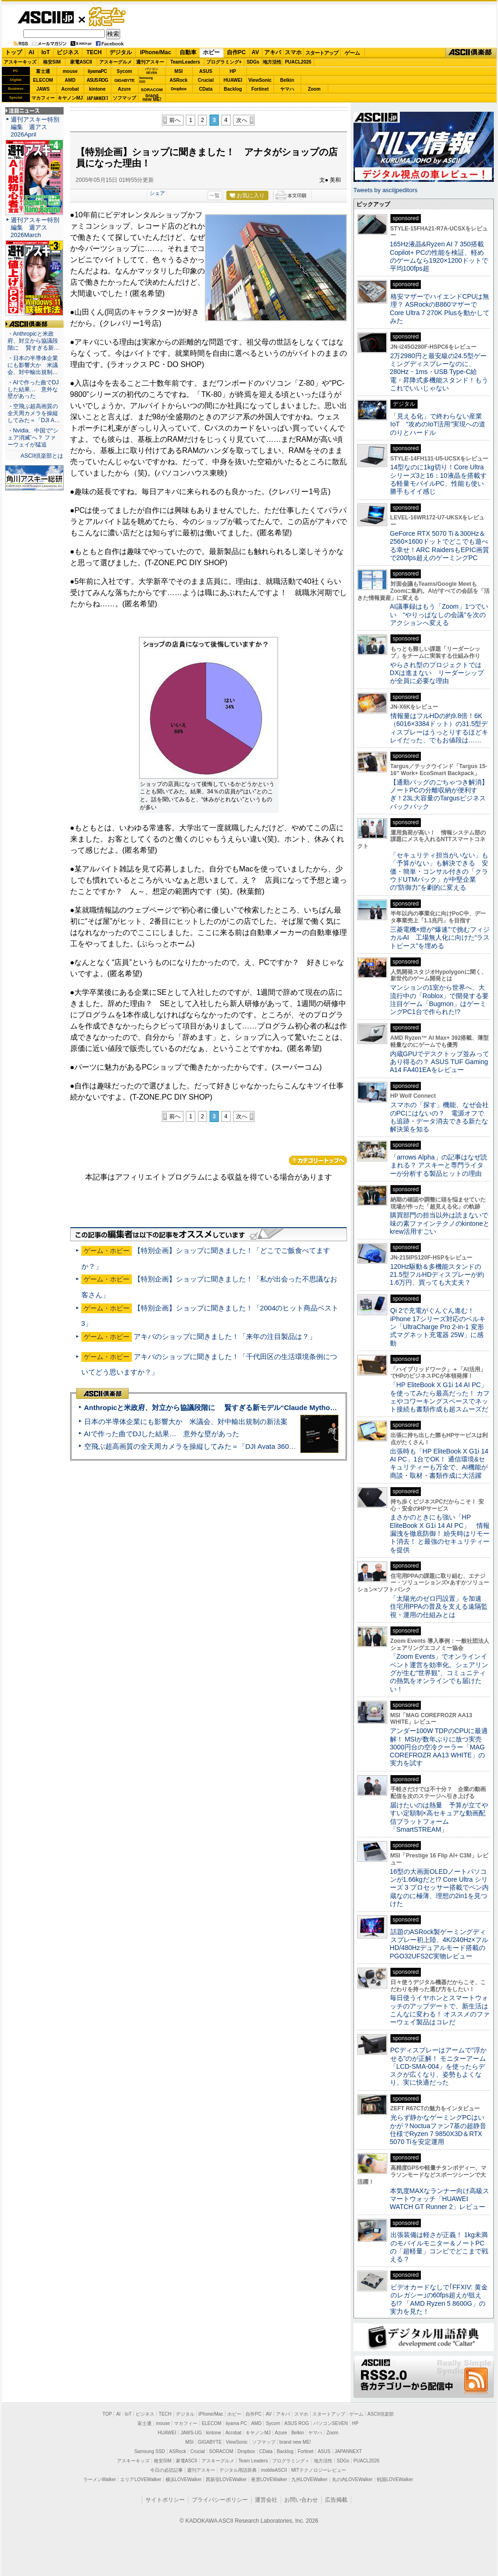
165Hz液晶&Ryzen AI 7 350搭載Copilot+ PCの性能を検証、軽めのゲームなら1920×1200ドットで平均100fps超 (439, 256)
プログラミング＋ (291, 2460)
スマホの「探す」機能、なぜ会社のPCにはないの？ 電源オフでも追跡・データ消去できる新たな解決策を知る (439, 1117)
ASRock (179, 80)
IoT (46, 52)
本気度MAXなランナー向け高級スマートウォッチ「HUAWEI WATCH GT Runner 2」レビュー (439, 2199)
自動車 (188, 52)
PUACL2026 (298, 62)
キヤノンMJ (70, 98)
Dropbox (179, 88)
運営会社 (266, 2500)
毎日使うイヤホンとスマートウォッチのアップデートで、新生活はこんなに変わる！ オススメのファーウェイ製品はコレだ (440, 2010)
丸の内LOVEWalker (352, 2479)
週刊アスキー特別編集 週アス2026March (35, 227)
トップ (13, 52)
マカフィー (43, 98)
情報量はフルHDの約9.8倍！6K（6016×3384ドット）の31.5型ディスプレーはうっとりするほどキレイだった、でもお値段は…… (439, 728)
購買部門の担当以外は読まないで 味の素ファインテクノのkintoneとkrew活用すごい (442, 1223)
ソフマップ (124, 98)
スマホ (293, 52)
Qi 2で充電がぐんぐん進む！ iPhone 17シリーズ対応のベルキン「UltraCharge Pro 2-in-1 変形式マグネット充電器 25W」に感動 (437, 1326)
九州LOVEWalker (309, 2479)
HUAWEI (233, 80)
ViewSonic (260, 80)
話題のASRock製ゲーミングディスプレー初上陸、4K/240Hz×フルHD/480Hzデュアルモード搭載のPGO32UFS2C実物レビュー (439, 1944)
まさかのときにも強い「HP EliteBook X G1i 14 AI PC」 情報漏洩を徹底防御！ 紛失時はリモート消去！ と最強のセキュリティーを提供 (440, 1533)
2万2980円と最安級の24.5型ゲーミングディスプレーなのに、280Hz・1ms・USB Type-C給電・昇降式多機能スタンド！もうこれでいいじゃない (439, 372)
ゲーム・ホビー (108, 17)
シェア (157, 193)
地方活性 (272, 62)
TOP (107, 2414)
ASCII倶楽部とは (42, 456)
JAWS (43, 89)
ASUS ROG (97, 80)
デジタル (120, 52)
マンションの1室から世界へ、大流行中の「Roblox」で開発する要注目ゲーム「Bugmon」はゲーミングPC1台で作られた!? (439, 999)
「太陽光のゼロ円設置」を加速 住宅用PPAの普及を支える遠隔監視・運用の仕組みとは (439, 1607)
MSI (178, 71)
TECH (94, 52)
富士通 (43, 71)
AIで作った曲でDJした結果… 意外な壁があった (162, 1434)
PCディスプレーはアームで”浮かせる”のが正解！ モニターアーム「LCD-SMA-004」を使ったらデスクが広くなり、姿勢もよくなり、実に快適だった (438, 2066)
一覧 (214, 195)
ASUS (205, 71)
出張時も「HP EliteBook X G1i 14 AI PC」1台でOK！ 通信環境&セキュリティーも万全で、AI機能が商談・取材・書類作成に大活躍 (439, 1463)
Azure (124, 89)
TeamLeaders (185, 62)
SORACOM (221, 2451)
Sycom (124, 71)
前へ (174, 120)
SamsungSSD (146, 79)
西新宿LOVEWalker (226, 2479)
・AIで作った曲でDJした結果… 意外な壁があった (33, 389)
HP (233, 71)
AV (255, 52)
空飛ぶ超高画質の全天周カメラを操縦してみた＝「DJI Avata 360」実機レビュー (211, 1446)
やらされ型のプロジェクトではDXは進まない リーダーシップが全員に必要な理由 (437, 673)
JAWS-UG (191, 2432)
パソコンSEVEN (151, 70)
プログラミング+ (224, 62)
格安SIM (52, 62)
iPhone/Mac (155, 52)
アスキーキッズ (20, 62)
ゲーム (352, 53)
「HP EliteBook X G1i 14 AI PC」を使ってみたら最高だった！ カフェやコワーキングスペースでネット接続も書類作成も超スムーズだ (440, 1397)
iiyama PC (236, 2423)
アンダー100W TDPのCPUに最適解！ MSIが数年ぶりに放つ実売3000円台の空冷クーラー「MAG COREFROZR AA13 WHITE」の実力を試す (439, 1747)
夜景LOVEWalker (269, 2479)
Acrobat (70, 89)
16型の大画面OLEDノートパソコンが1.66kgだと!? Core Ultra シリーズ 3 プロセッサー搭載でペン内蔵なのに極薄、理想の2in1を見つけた (439, 1887)
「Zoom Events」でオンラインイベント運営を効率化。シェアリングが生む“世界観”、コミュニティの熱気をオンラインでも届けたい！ (439, 1672)
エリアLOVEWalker (140, 2479)
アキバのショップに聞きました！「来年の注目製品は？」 (225, 1336)
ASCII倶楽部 (471, 53)
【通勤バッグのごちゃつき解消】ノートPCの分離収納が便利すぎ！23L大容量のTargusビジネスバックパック (439, 794)
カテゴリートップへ (318, 1160)
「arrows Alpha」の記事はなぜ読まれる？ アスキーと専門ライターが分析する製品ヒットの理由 (438, 1165)
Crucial (206, 80)
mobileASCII (274, 2470)
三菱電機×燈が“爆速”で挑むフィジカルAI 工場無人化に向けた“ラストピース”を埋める (440, 938)
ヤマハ (287, 89)
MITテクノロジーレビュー (318, 2470)
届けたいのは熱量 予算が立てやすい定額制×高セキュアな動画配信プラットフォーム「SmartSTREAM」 (439, 1817)
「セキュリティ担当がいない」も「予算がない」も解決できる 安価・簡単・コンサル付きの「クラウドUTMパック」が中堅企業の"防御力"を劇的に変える (439, 871)
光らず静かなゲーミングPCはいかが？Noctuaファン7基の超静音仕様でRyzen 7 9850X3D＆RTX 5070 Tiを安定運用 (438, 2129)
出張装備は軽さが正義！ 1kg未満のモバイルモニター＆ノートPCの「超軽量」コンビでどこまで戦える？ (439, 2247)
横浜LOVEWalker (184, 2479)
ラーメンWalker (99, 2479)
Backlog (233, 89)
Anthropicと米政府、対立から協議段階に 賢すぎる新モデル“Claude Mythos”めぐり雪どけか (235, 1407)
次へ (241, 120)
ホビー (211, 52)
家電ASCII (81, 62)
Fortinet (259, 89)
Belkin (287, 80)
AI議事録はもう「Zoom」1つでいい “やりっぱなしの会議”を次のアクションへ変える (439, 614)
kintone (97, 89)
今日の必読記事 (166, 2470)
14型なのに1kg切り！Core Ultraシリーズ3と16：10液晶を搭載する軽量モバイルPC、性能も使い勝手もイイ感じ (438, 479)
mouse (70, 71)
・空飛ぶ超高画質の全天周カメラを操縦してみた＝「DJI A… (33, 413)
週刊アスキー (150, 62)
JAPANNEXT (97, 97)
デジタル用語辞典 (238, 2470)
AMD (70, 80)
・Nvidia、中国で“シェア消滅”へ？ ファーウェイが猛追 (33, 437)
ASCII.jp (45, 17)
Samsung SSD (149, 2451)
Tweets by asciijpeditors (386, 190)
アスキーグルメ (115, 62)
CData (206, 89)
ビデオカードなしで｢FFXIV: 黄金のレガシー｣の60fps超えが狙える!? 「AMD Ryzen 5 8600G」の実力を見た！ (439, 2299)
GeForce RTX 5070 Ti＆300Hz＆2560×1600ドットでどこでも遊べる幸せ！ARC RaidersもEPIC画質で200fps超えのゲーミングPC (440, 545)
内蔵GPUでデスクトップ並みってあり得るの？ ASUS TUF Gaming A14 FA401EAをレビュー (439, 1062)
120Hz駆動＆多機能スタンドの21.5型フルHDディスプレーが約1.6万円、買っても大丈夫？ (437, 1275)
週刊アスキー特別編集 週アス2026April (35, 127)
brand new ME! (295, 2442)
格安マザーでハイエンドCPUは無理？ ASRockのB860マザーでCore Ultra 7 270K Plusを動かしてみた (440, 308)
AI (31, 52)
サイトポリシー (165, 2500)
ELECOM (43, 80)
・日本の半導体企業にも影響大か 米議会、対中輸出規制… (32, 365)
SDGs (252, 62)
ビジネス (68, 52)
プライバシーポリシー (220, 2500)
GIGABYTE (124, 80)
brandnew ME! (152, 98)
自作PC (236, 52)
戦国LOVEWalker (395, 2479)
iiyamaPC (97, 71)
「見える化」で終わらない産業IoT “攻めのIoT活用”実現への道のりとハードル (438, 424)
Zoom (314, 89)
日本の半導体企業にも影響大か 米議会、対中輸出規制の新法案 (186, 1421)
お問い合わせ (301, 2500)
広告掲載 (336, 2500)
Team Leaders (253, 2460)
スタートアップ (321, 53)
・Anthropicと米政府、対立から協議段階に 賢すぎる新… (33, 341)
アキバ (272, 52)
